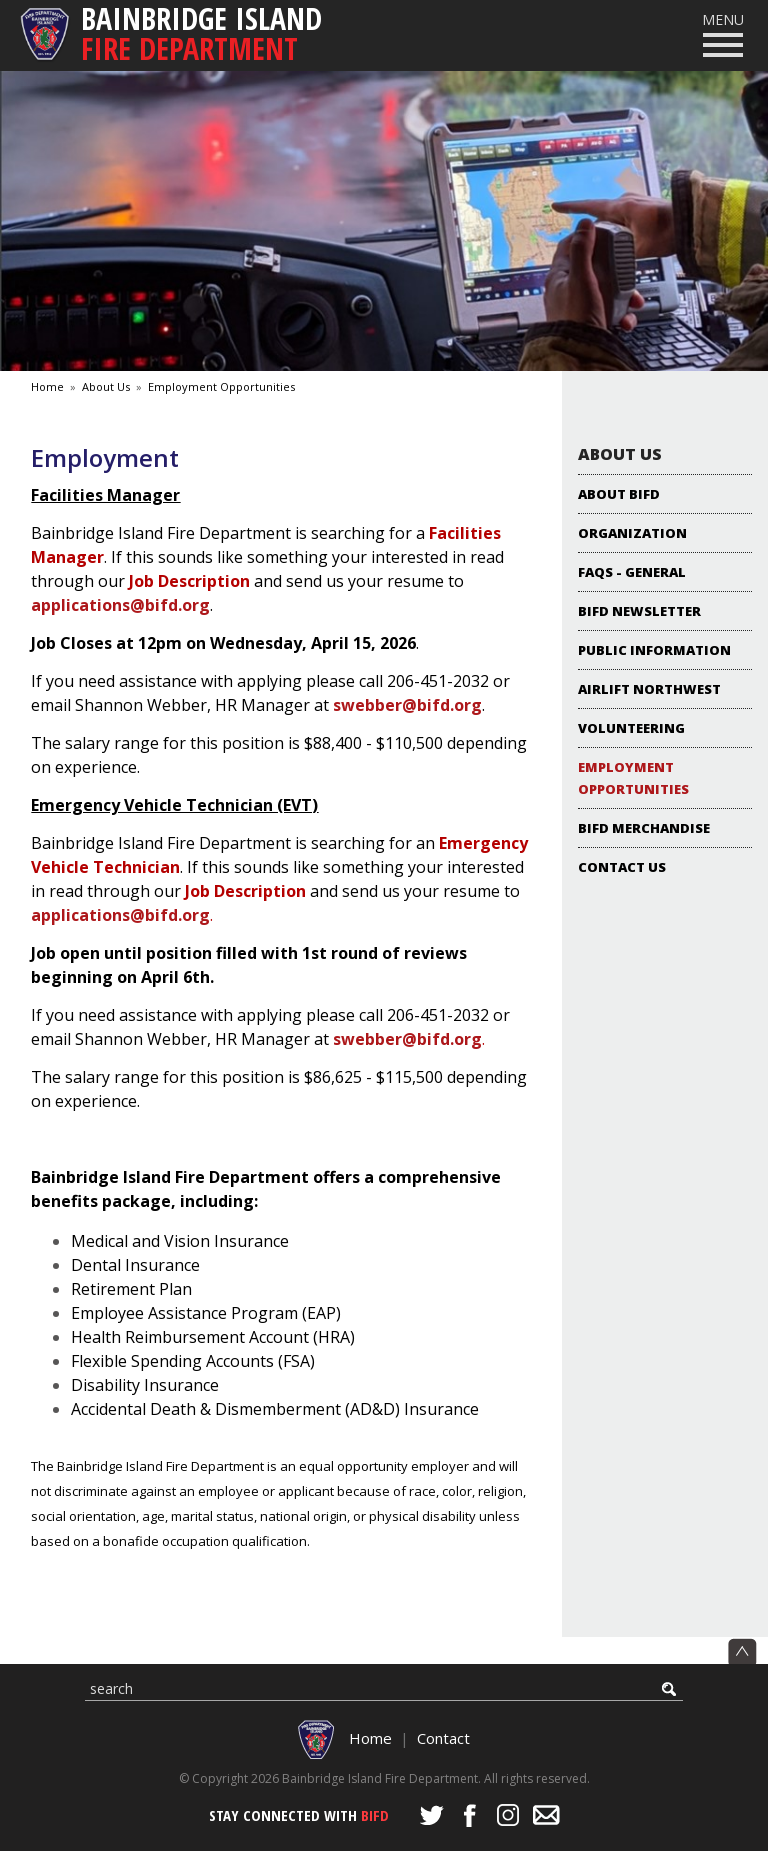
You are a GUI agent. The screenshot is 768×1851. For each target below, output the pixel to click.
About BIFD (619, 494)
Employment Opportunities (221, 386)
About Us (106, 386)
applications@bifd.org (120, 605)
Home (47, 386)
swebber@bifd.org (407, 705)
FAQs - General (632, 572)
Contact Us (622, 867)
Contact (443, 1738)
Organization (632, 533)
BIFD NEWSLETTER (639, 611)
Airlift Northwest (649, 689)
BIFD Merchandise (644, 828)
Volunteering (631, 728)
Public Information (654, 650)
